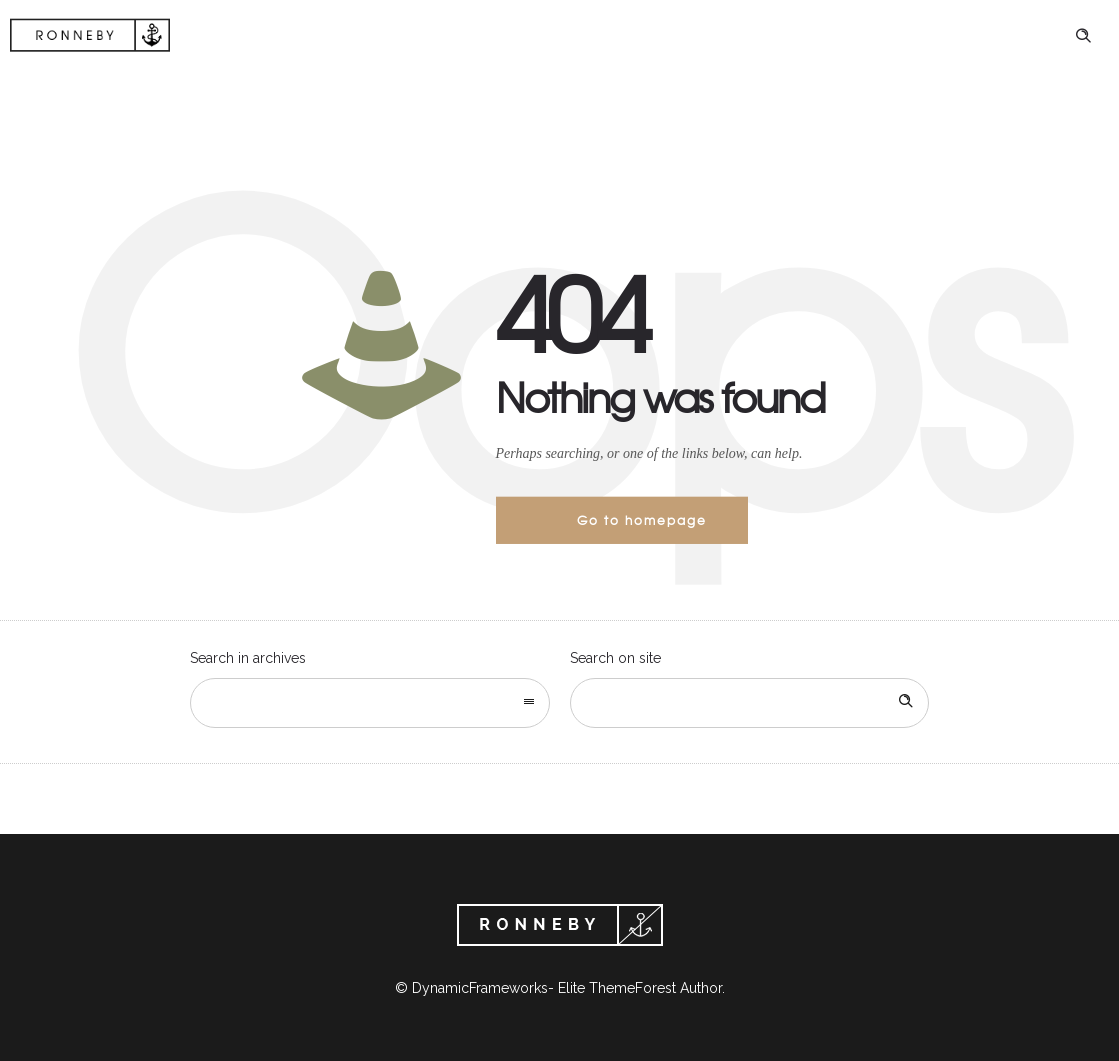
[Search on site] (750, 703)
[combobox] (370, 703)
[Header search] (1083, 36)
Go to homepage (642, 520)
